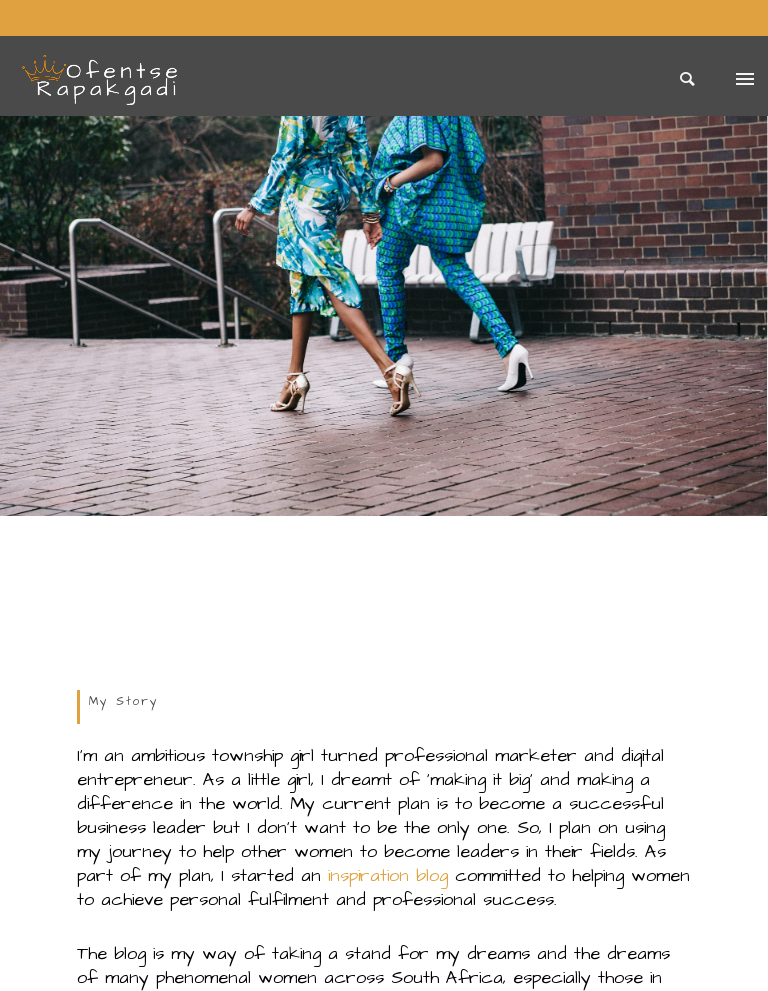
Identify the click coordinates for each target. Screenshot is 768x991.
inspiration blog (388, 875)
